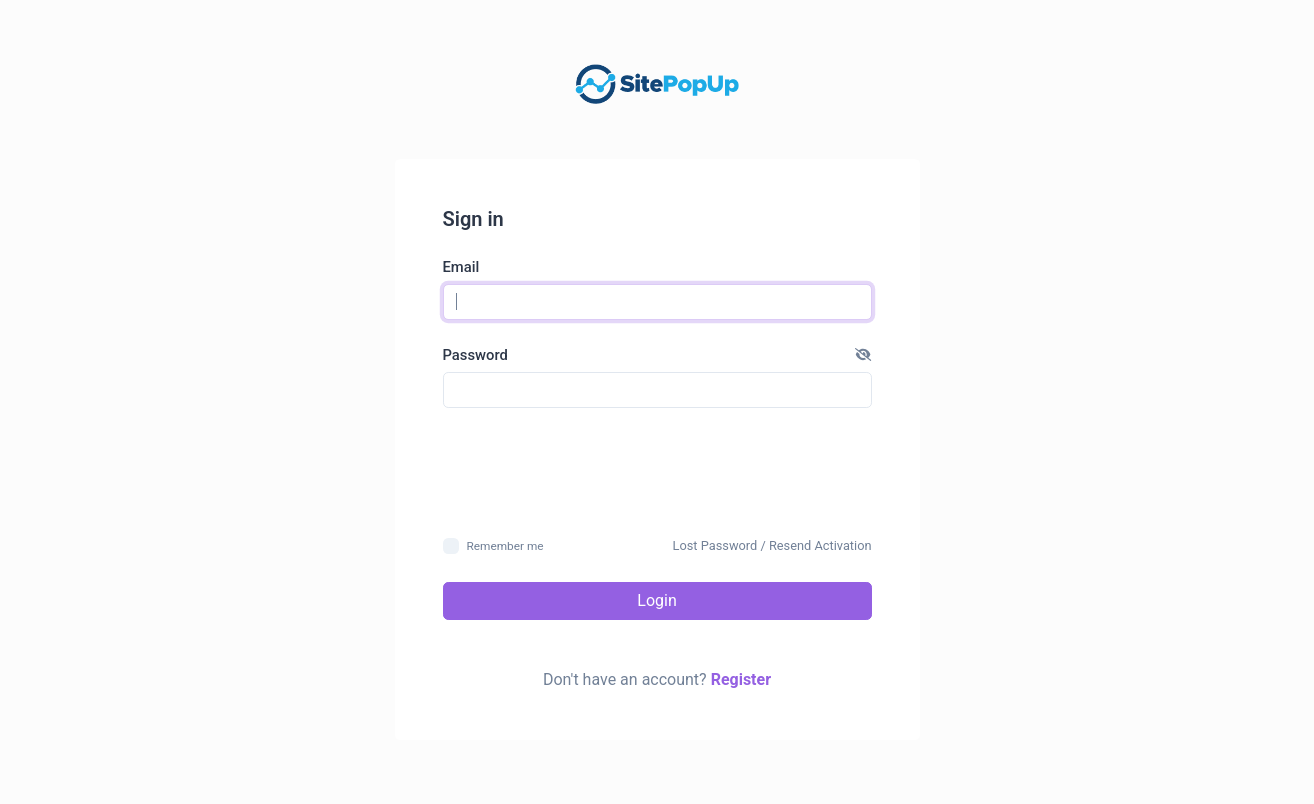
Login (656, 600)
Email (461, 267)
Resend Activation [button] (820, 545)
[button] (863, 355)
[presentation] (657, 471)
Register (741, 679)
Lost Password (715, 545)
